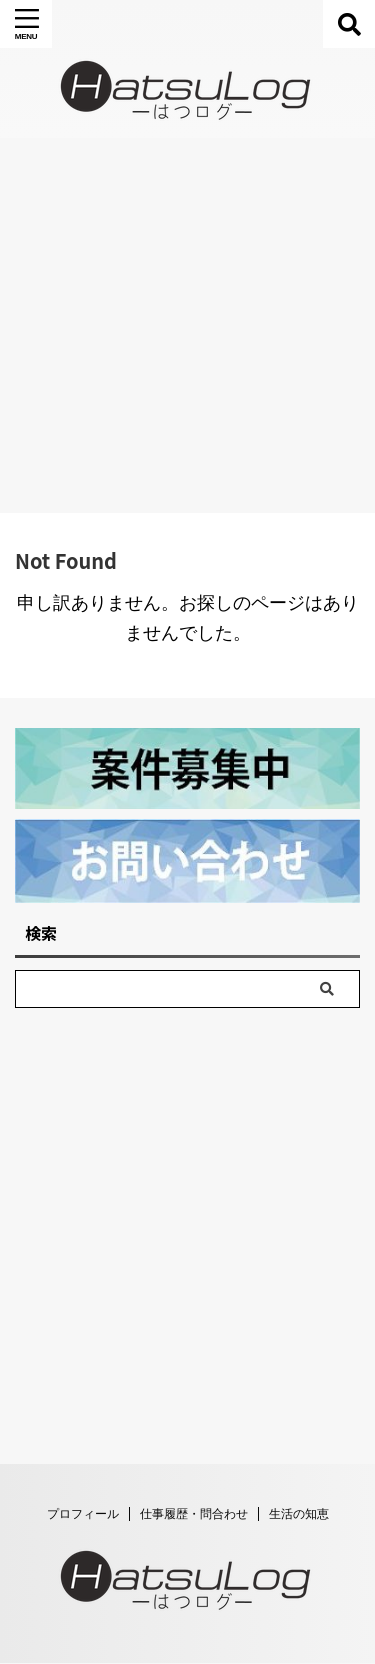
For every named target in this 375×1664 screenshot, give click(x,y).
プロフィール (83, 1572)
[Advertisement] (187, 325)
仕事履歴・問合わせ (194, 1572)
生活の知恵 (299, 1572)
